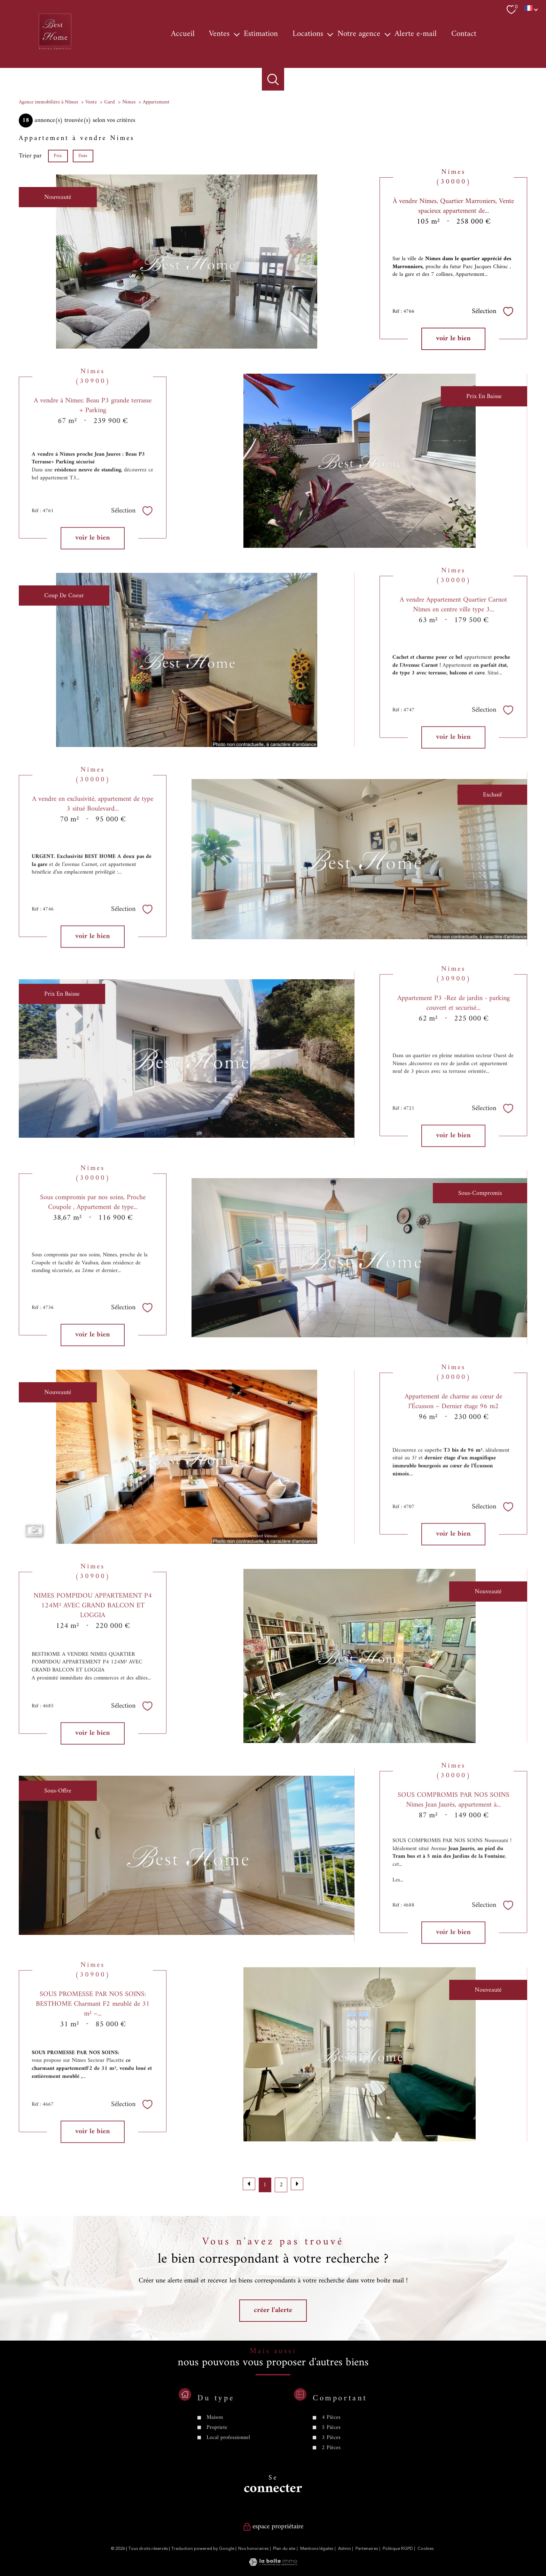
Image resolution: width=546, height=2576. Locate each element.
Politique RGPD (398, 2548)
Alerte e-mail (416, 34)
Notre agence (358, 34)
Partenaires (367, 2548)
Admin (344, 2548)
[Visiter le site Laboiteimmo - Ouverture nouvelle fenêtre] (273, 2564)
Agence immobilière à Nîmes (48, 102)
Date (83, 155)
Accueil (183, 34)
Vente (91, 102)
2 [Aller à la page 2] (281, 2185)
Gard (109, 102)
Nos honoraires (253, 2548)
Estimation (261, 34)
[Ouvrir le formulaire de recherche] (273, 79)
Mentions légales (316, 2548)
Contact (463, 34)
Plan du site (284, 2548)
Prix (58, 155)
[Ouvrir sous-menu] (237, 34)
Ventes (219, 34)
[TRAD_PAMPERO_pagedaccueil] (55, 50)
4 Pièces (330, 2460)
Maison (214, 2460)
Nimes (128, 102)
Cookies (426, 2548)
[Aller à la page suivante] (297, 2184)
